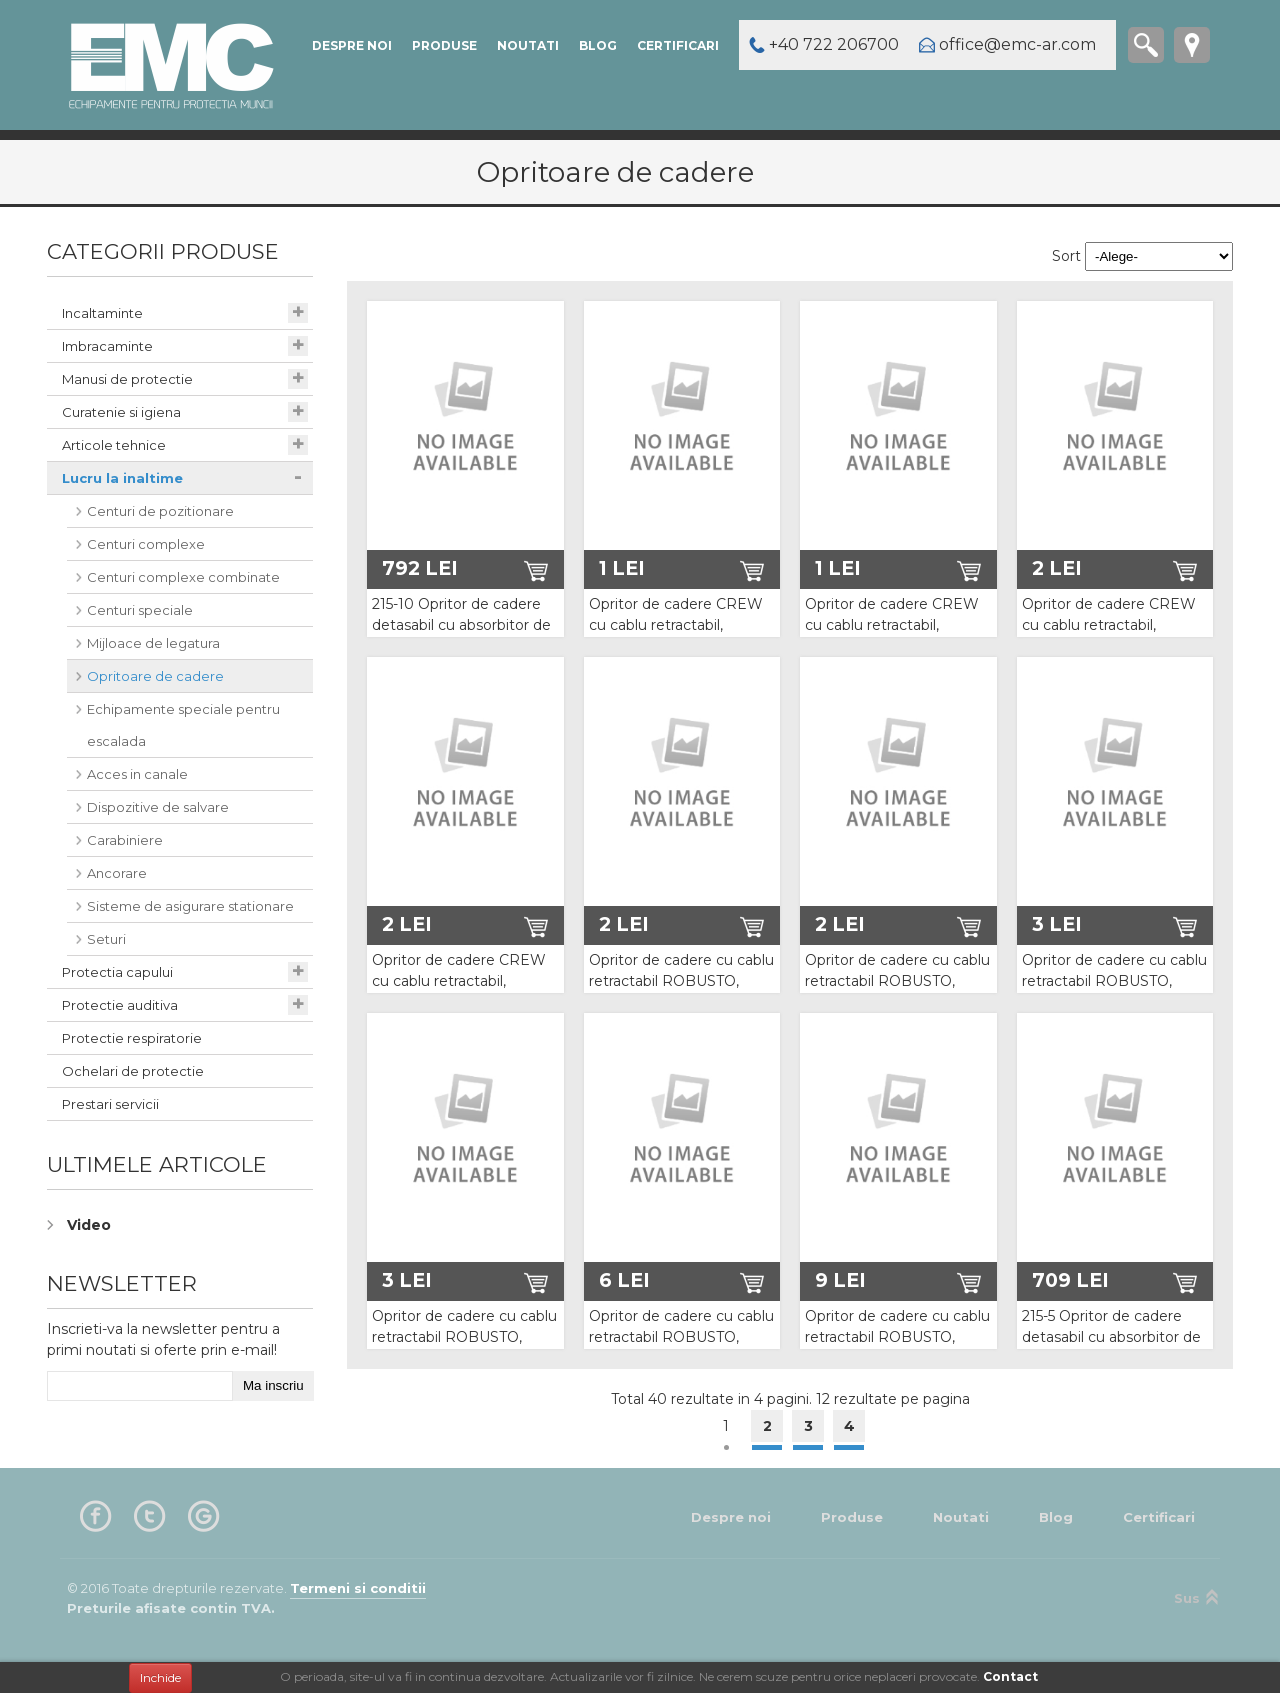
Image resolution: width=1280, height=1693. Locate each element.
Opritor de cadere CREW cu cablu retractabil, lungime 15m (892, 625)
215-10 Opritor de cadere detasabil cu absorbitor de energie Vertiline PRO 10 (461, 625)
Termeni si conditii (358, 1588)
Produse (444, 45)
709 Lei (1070, 1280)
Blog (598, 45)
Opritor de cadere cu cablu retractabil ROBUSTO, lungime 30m (464, 1337)
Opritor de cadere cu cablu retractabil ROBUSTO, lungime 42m (681, 1337)
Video (89, 1225)
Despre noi (352, 45)
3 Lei (1057, 924)
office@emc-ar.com (1017, 44)
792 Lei (420, 568)
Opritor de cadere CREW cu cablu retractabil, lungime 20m (1109, 625)
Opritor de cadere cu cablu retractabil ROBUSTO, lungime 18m (897, 981)
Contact (1010, 1676)
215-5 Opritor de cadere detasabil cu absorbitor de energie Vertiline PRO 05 (1111, 1337)
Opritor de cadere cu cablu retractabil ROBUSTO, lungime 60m (897, 1337)
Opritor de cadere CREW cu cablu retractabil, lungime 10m (676, 625)
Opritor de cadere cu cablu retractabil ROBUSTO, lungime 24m (1114, 981)
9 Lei (840, 1280)
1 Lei (622, 568)
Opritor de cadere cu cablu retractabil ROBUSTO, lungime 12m (681, 981)
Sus (1197, 1597)
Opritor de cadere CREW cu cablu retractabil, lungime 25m (459, 981)
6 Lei (624, 1280)
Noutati (528, 45)
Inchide (160, 1677)
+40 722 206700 (834, 44)
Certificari (678, 45)
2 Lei (1057, 568)
